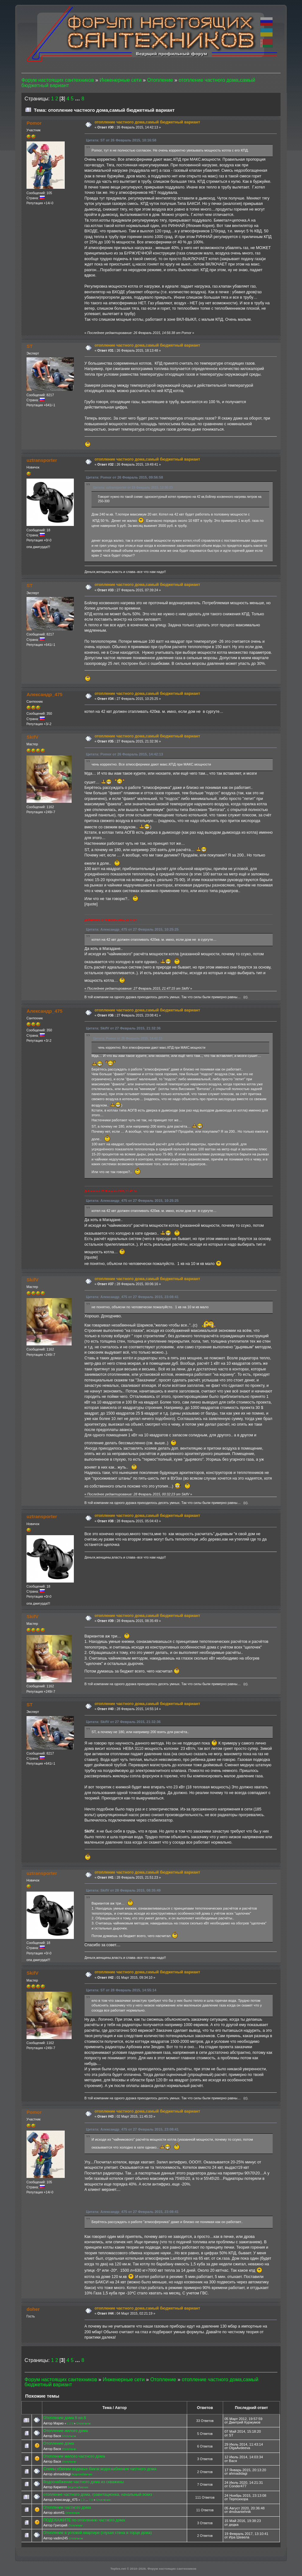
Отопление (83, 2423)
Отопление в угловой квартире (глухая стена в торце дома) (97, 2533)
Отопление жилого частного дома (74, 2456)
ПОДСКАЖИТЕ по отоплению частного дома (84, 2520)
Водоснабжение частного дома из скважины (83, 2482)
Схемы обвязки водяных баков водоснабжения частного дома (99, 2469)
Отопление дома (58, 2443)
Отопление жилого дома (65, 2431)
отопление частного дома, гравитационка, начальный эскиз (97, 2494)
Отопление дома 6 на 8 (64, 2418)
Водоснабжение (82, 2474)
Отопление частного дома (67, 2507)
